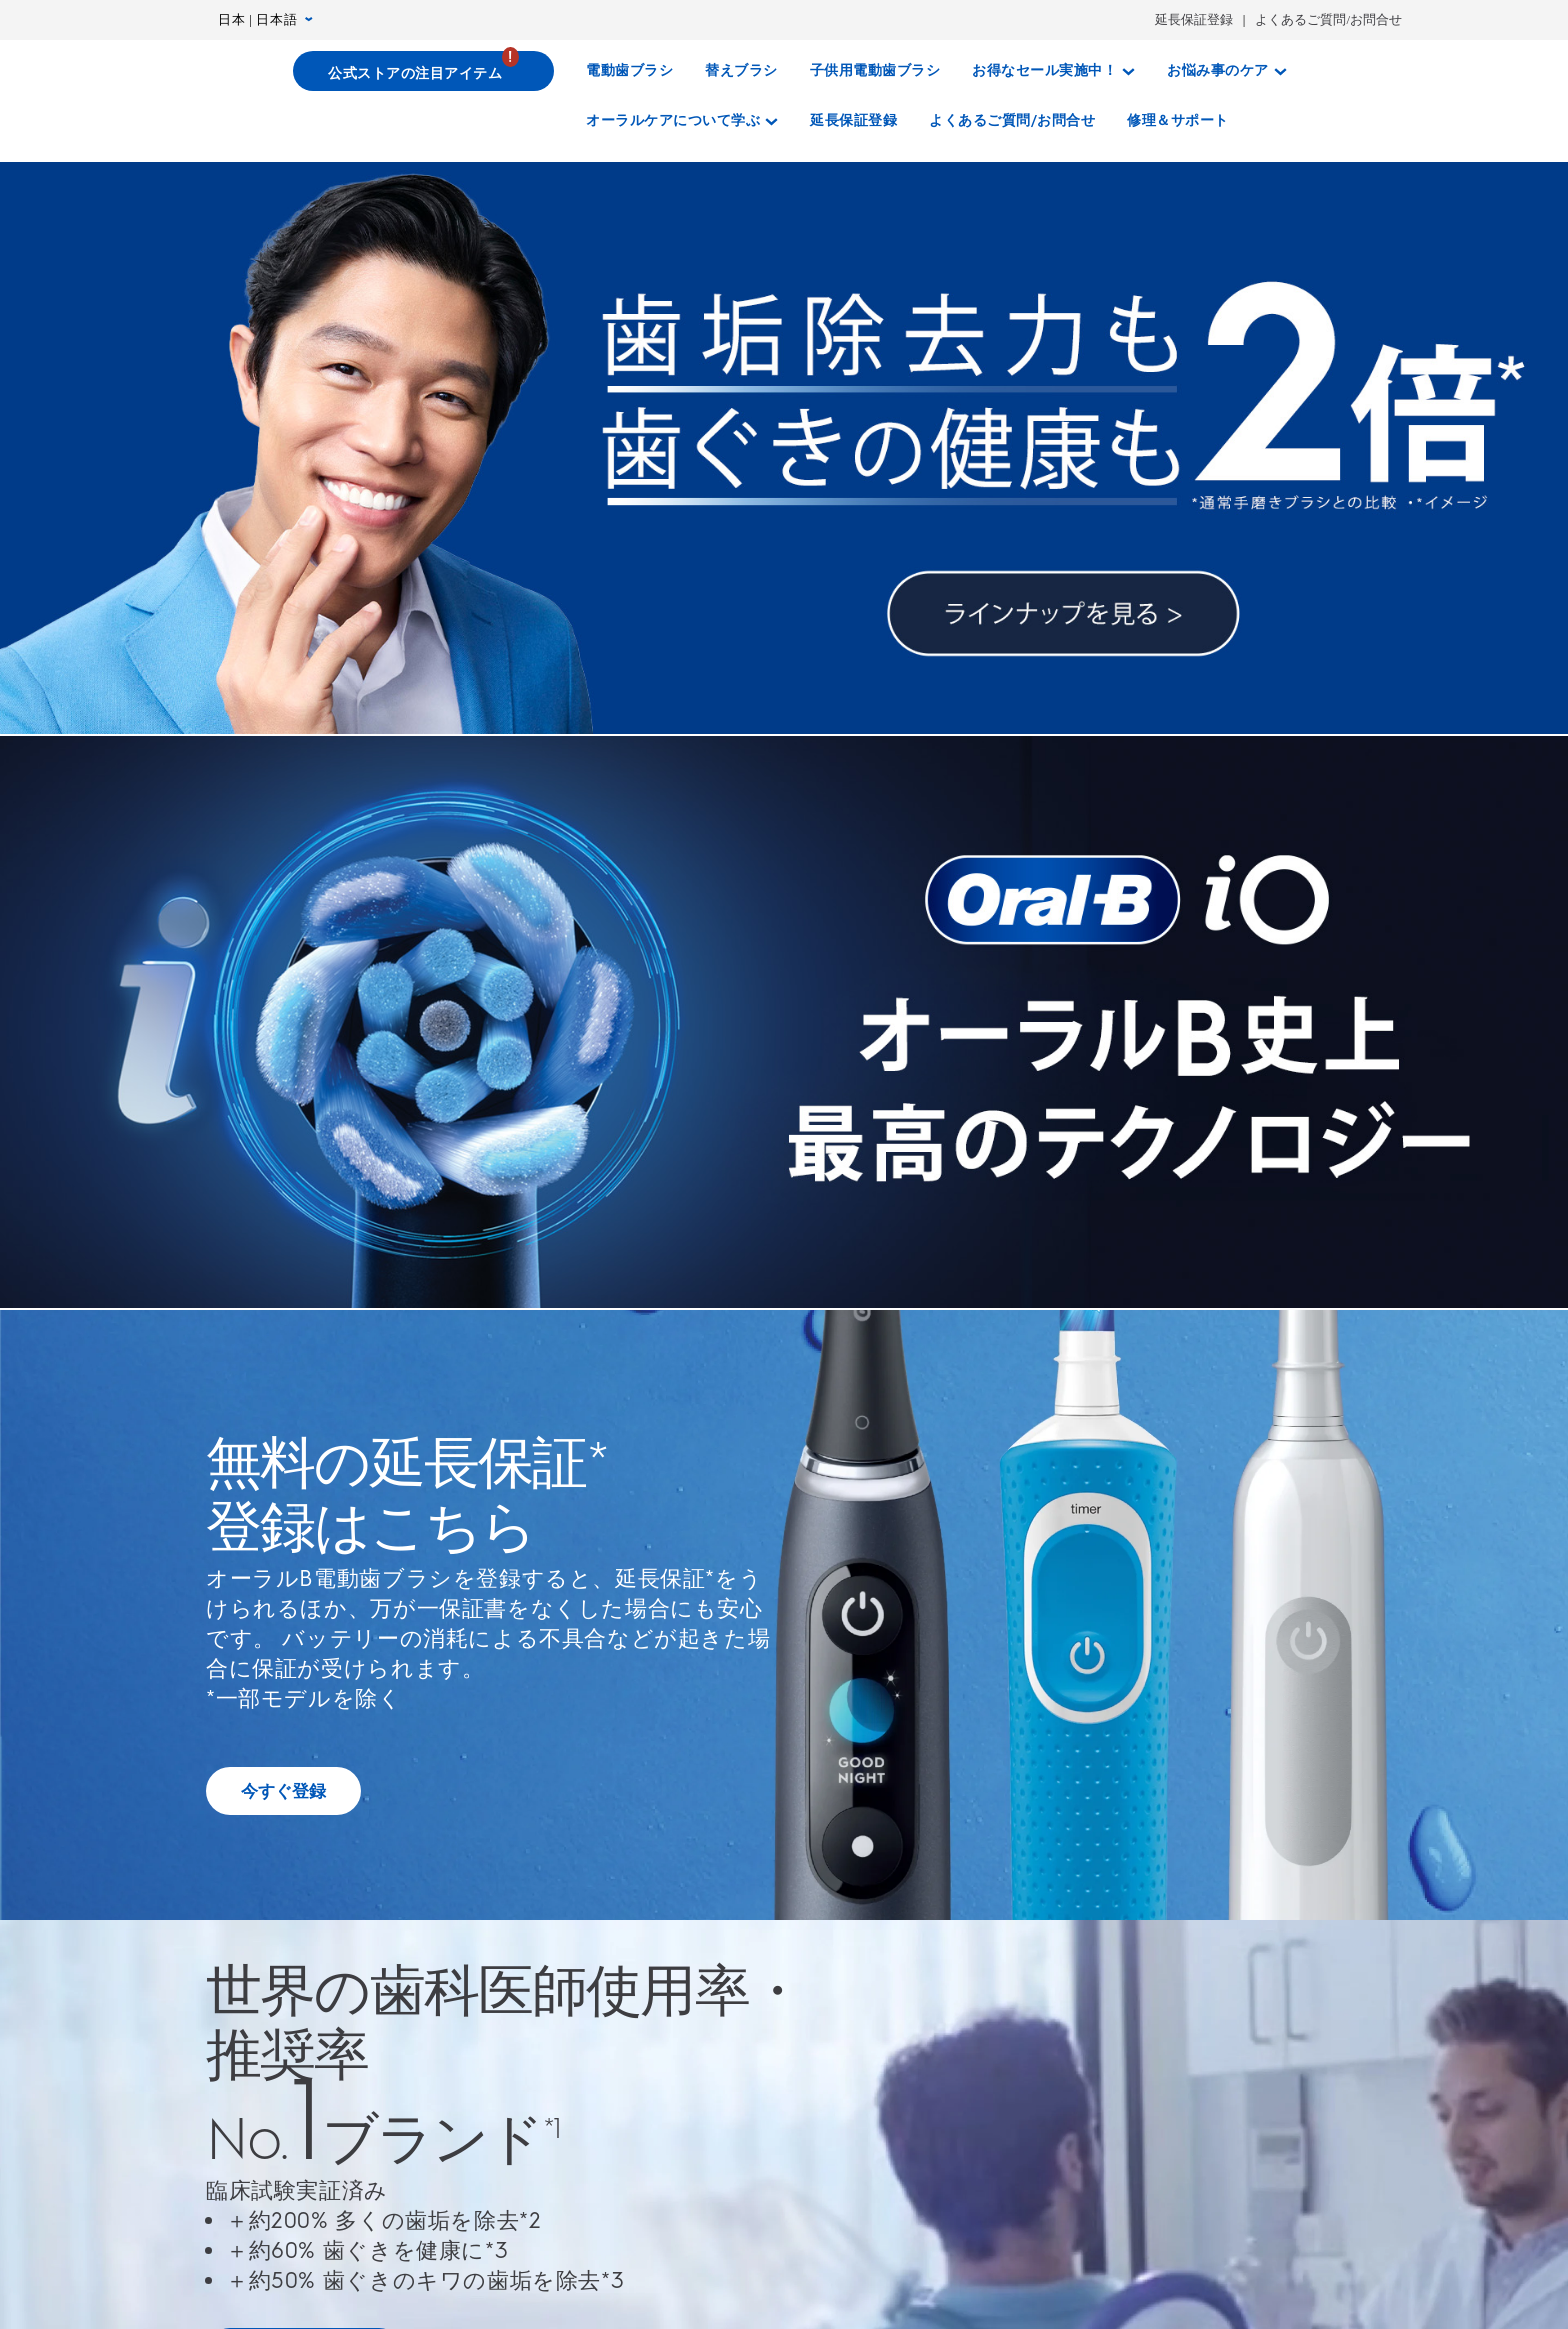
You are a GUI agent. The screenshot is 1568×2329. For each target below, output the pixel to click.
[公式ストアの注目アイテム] (424, 71)
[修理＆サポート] (1178, 121)
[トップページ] (214, 74)
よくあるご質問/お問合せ (1328, 19)
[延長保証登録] (853, 121)
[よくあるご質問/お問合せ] (1012, 121)
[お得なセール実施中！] (1053, 71)
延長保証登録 (1194, 19)
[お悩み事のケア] (1227, 71)
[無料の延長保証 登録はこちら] (283, 1791)
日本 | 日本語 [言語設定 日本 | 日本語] (265, 20)
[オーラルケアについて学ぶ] (682, 121)
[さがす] (1264, 121)
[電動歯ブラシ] (629, 71)
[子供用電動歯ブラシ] (875, 71)
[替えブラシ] (741, 71)
